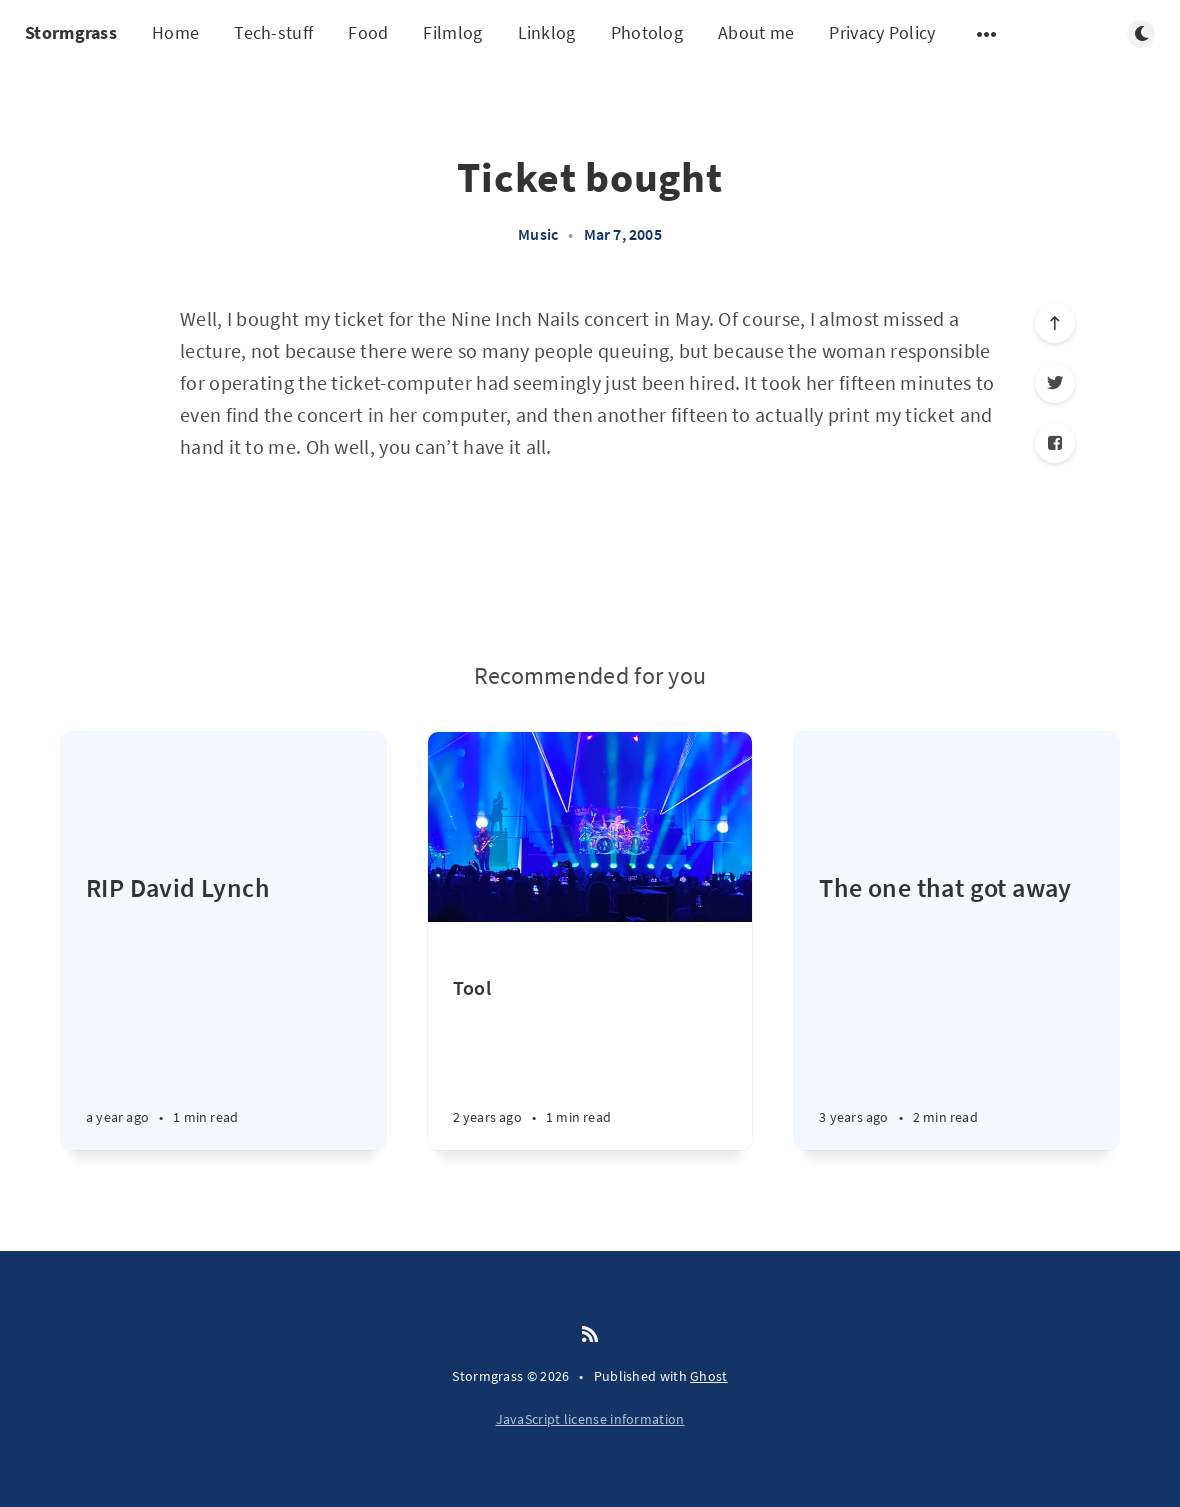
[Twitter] (1055, 383)
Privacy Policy (882, 32)
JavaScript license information (590, 1419)
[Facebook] (1055, 443)
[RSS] (590, 1335)
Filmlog (452, 32)
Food (368, 32)
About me (756, 32)
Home (175, 32)
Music (538, 234)
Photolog (647, 32)
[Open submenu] (987, 34)
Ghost (709, 1376)
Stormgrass (71, 32)
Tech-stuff (273, 32)
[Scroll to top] (1055, 323)
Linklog (547, 32)
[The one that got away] (956, 1010)
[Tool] (590, 1062)
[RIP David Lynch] (223, 1010)
